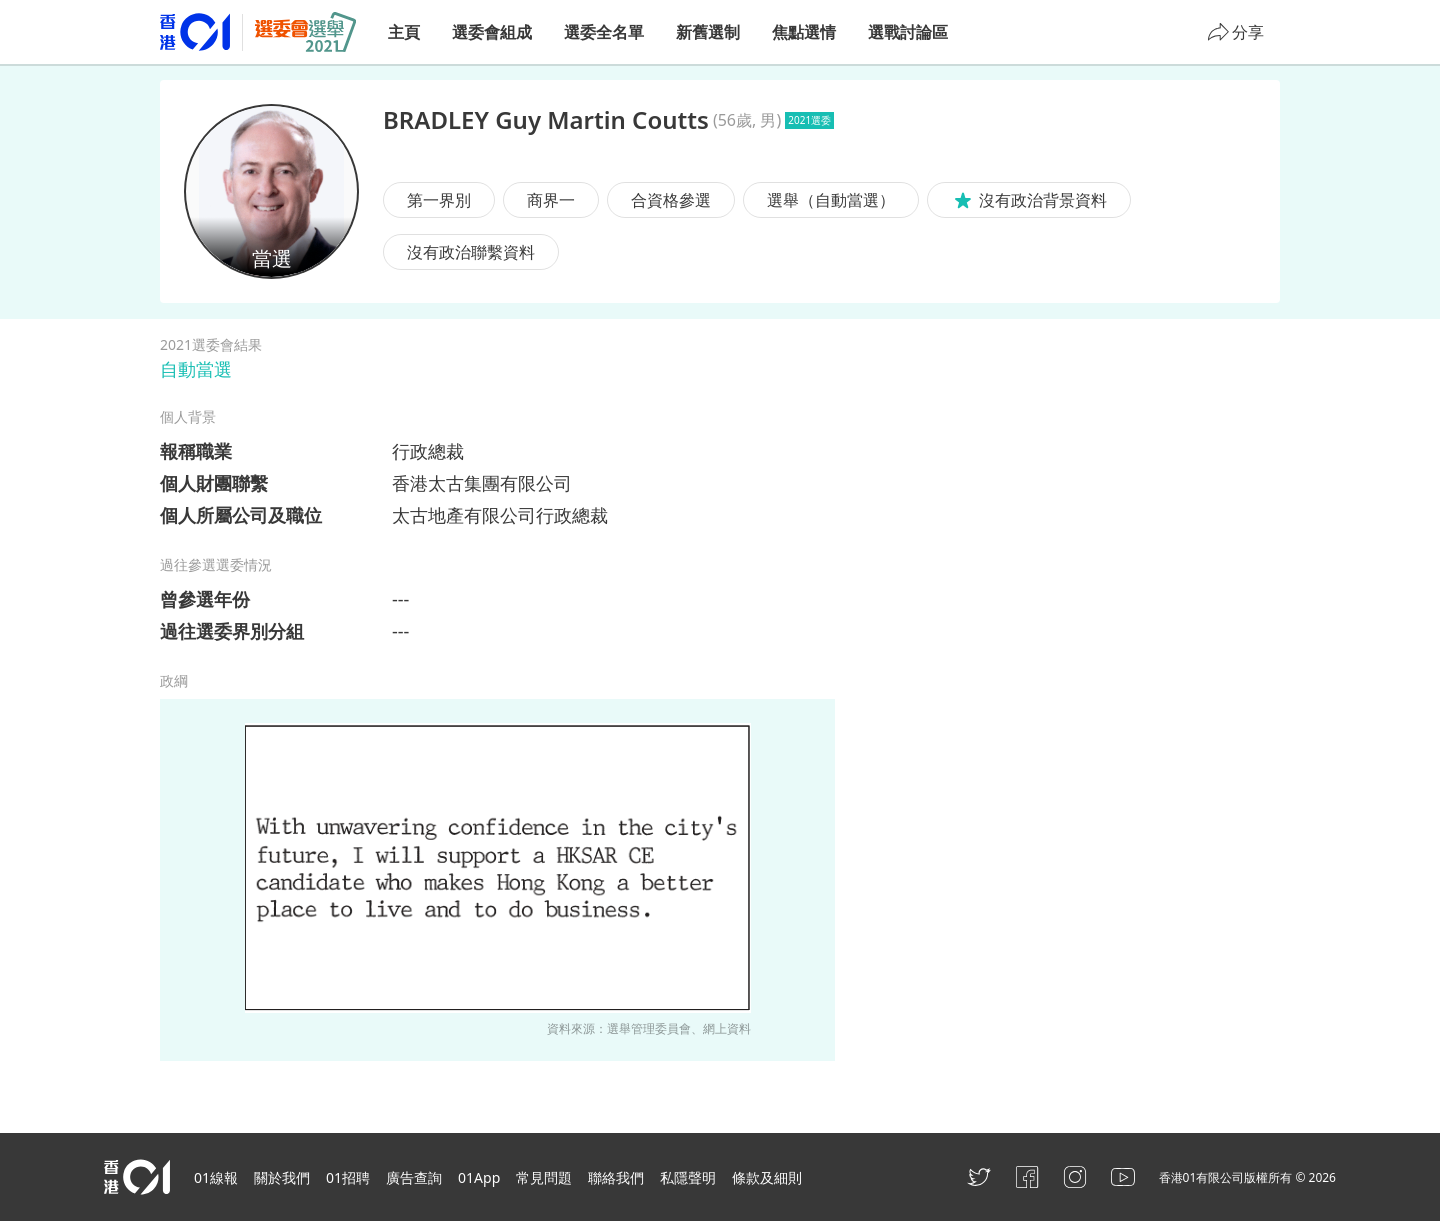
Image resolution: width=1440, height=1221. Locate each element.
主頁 (404, 32)
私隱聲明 (688, 1177)
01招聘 (348, 1177)
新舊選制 (708, 32)
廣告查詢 (414, 1177)
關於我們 (282, 1177)
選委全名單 (604, 32)
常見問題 (544, 1177)
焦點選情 (804, 32)
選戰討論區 (908, 32)
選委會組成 (492, 32)
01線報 (216, 1177)
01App (479, 1177)
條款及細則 (767, 1177)
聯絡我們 (616, 1177)
